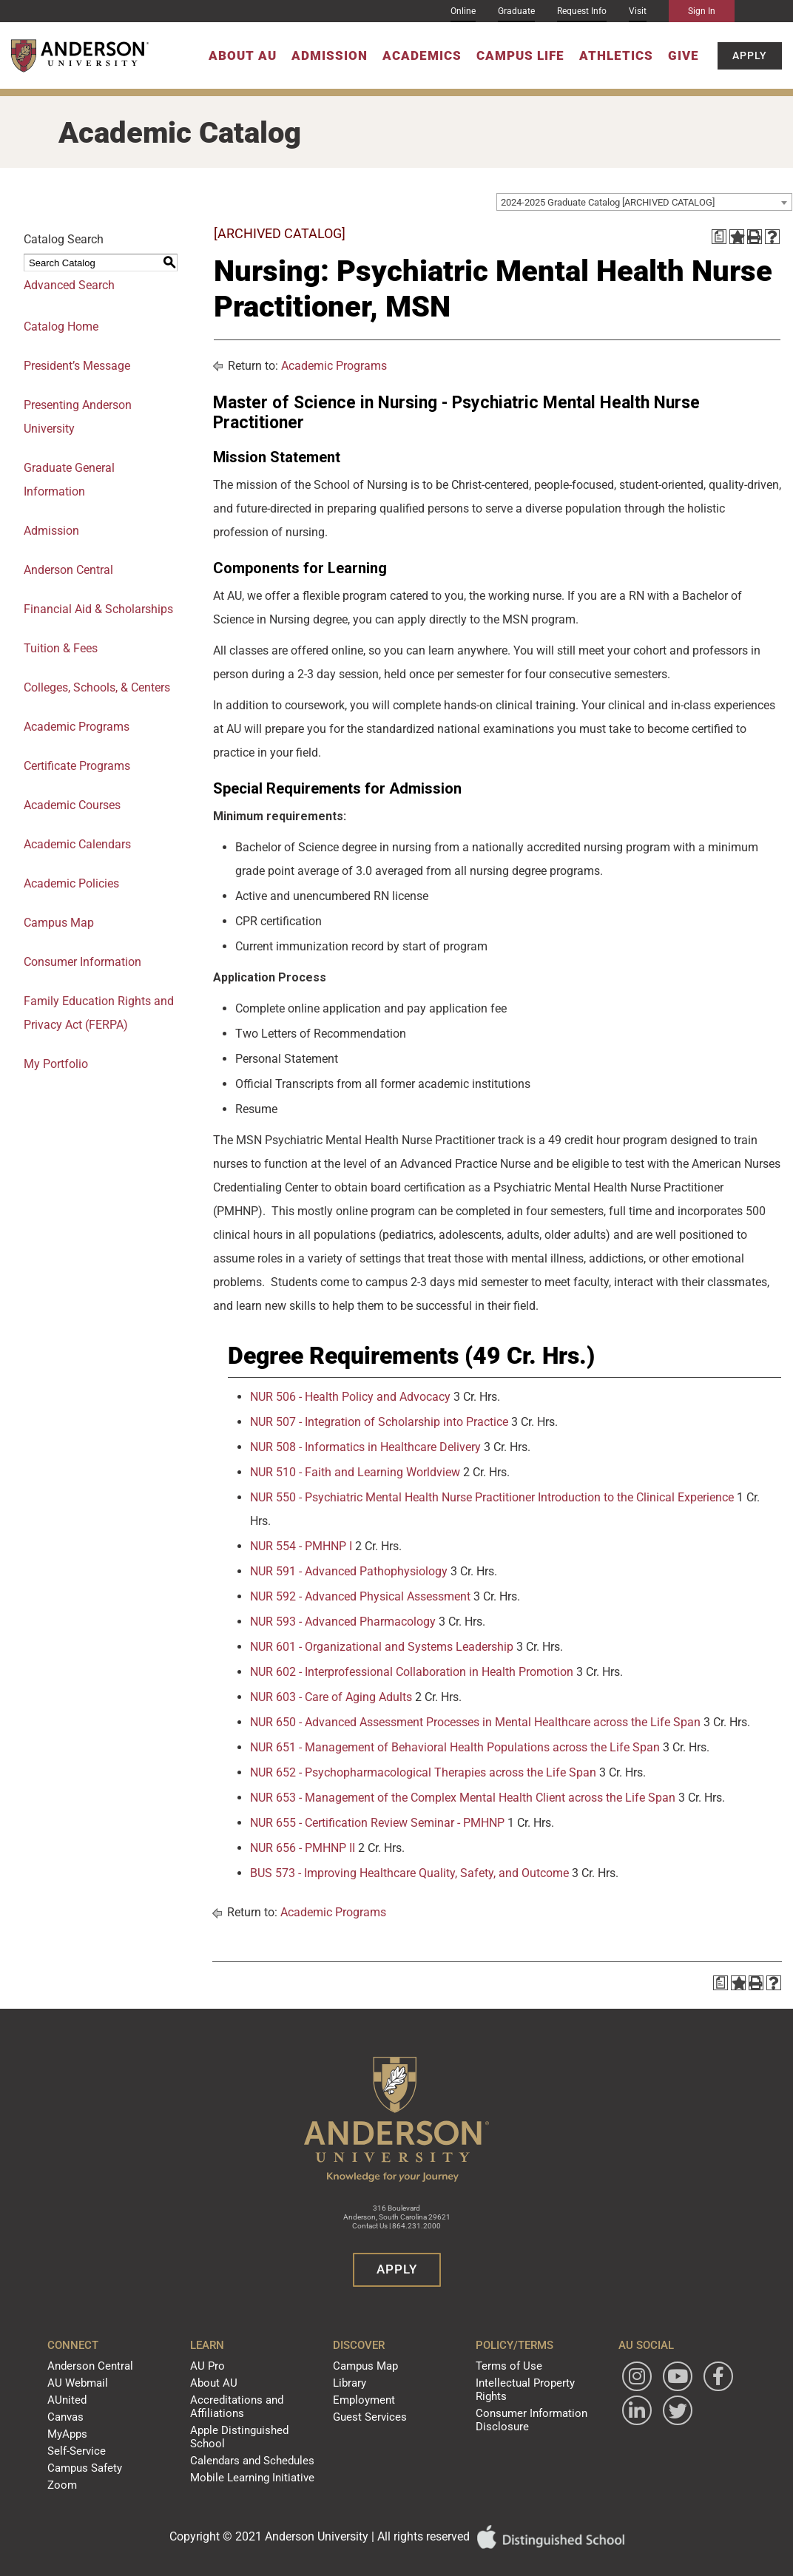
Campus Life (520, 55)
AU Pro (220, 2364)
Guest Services (367, 2406)
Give (683, 55)
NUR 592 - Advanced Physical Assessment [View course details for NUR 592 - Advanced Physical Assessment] (360, 1596)
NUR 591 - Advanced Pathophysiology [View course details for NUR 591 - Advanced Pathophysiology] (349, 1571)
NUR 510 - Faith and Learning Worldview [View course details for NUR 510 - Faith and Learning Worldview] (355, 1472)
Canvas (90, 2406)
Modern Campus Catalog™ (535, 2569)
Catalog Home (61, 327)
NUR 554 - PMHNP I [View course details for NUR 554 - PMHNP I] (301, 1546)
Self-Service (98, 2435)
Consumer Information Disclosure (515, 2397)
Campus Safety (106, 2449)
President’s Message (77, 366)
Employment (363, 2392)
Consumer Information (82, 962)
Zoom (87, 2463)
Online (463, 11)
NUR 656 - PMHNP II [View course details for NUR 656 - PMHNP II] (302, 1848)
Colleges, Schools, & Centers (97, 687)
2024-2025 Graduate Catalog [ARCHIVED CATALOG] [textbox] (608, 202)
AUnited (91, 2392)
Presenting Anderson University (78, 417)
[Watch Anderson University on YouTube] (660, 2376)
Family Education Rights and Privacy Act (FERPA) (99, 1013)
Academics (422, 55)
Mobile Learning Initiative (256, 2445)
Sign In (701, 11)
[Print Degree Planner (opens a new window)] (719, 236)
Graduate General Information (69, 479)
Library (351, 2378)
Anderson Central (68, 570)
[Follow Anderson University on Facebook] (620, 2410)
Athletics (616, 55)
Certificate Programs (77, 766)
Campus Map (59, 923)
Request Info (582, 11)
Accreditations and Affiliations (244, 2397)
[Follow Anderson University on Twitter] (620, 2445)
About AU (243, 55)
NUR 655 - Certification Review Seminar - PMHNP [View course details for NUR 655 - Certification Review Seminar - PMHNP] (377, 1823)
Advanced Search (69, 285)
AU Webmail (100, 2378)
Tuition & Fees (61, 648)
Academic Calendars (77, 844)
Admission (329, 55)
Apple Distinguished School (261, 2417)
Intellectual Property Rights (523, 2378)
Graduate (516, 11)
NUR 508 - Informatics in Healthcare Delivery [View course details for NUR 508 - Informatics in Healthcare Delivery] (365, 1447)
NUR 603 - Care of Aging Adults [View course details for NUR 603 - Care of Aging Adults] (331, 1697)
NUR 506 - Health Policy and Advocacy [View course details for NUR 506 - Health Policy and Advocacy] (350, 1397)
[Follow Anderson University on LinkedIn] (660, 2410)
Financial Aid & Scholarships (98, 609)
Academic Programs (76, 727)
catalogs (226, 2569)
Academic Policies (71, 883)
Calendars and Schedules (257, 2431)
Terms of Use (496, 2364)
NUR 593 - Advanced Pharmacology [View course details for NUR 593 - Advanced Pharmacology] (343, 1622)
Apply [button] (749, 55)
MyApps (91, 2421)
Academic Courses (72, 805)
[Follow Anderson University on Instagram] (620, 2376)
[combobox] (644, 202)
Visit (638, 11)
